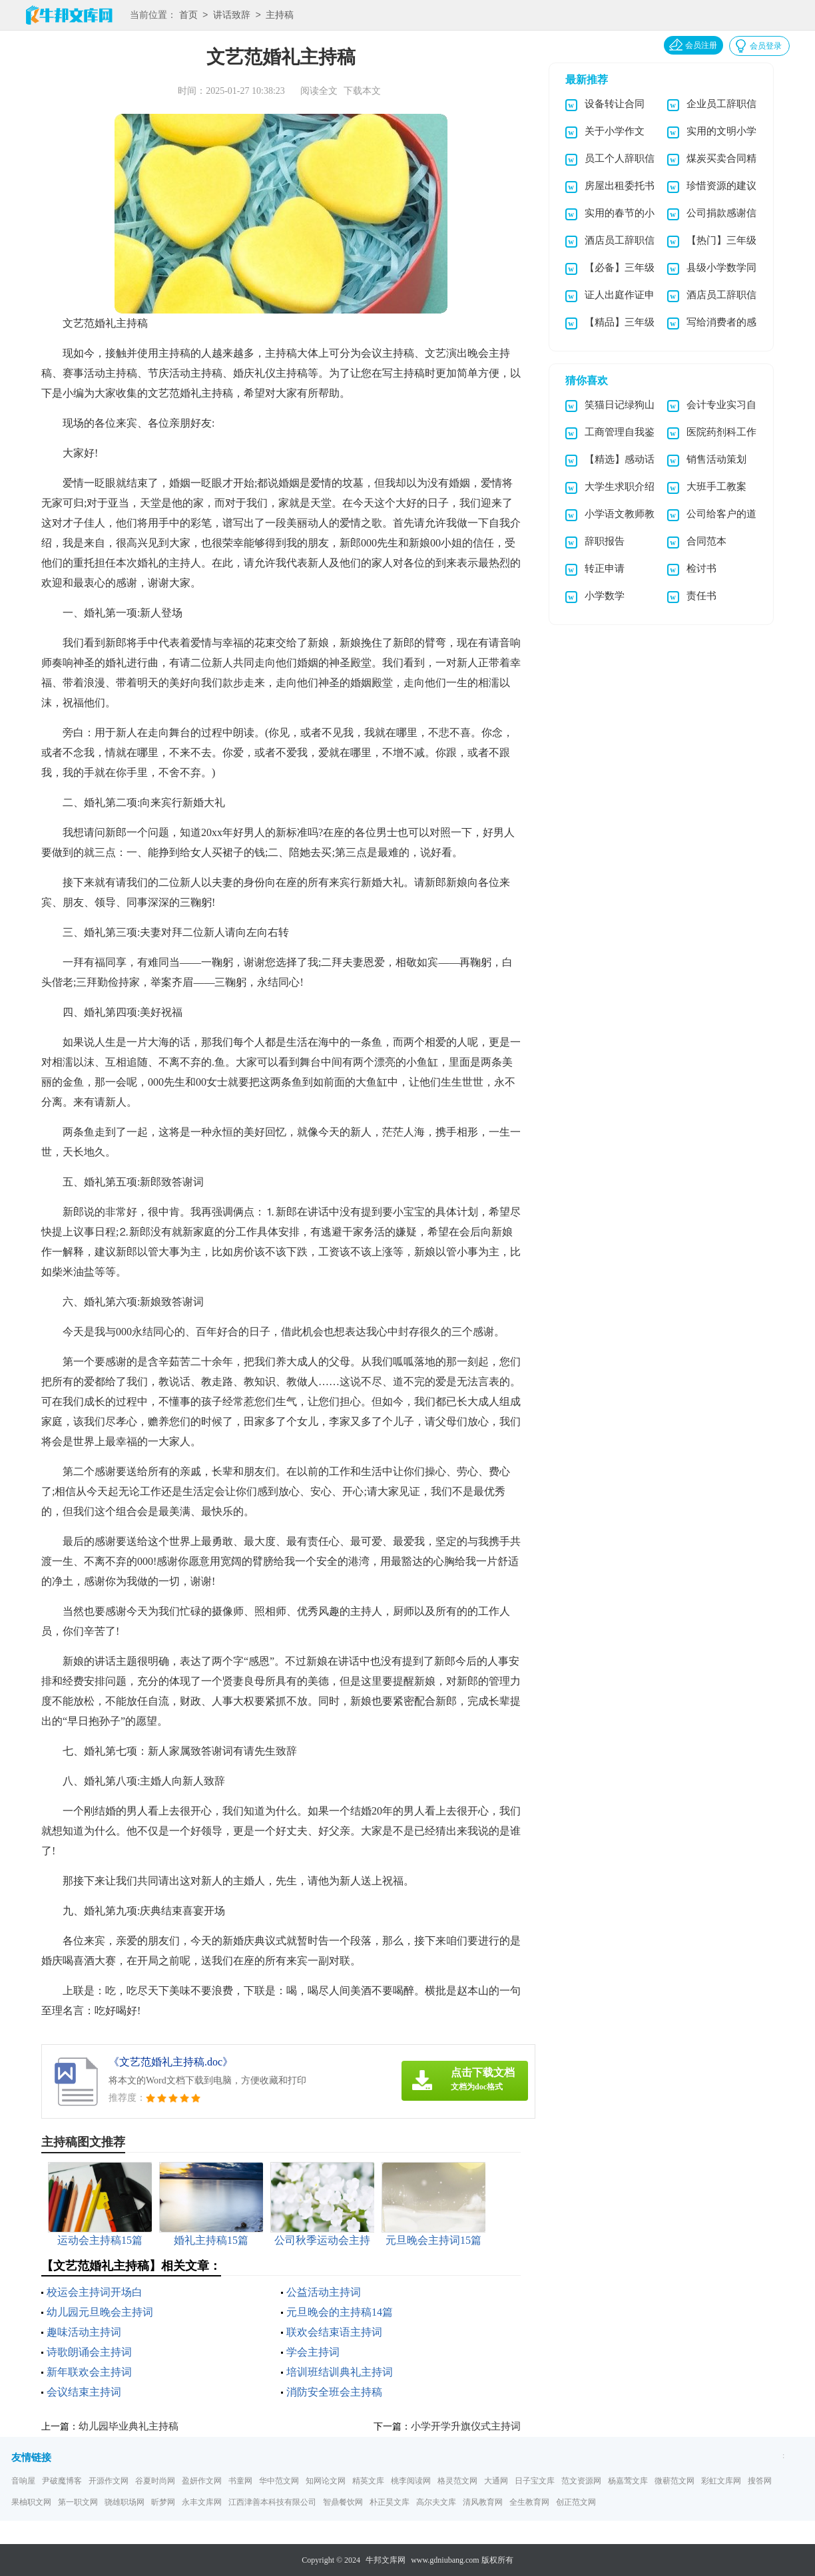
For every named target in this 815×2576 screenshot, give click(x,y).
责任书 (701, 595)
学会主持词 (313, 2352)
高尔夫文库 (436, 2502)
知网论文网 (326, 2480)
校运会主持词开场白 (94, 2292)
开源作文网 (109, 2480)
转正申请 (605, 568)
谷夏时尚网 (155, 2480)
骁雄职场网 (124, 2502)
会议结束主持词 (84, 2392)
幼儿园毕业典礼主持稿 (128, 2426)
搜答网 (760, 2480)
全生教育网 (529, 2502)
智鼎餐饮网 (343, 2502)
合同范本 (706, 541)
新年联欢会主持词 (89, 2372)
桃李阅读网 (411, 2480)
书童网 (240, 2480)
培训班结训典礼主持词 (339, 2372)
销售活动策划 (716, 459)
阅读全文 (319, 91)
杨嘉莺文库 (628, 2480)
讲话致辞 (231, 16)
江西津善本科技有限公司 (272, 2502)
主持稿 (280, 16)
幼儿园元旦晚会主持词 (100, 2312)
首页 (188, 16)
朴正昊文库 (389, 2502)
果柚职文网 (31, 2502)
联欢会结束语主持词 (334, 2332)
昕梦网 (163, 2502)
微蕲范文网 (674, 2480)
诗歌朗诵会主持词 (89, 2352)
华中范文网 (279, 2480)
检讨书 (701, 568)
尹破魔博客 (62, 2480)
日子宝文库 (535, 2480)
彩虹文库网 (721, 2480)
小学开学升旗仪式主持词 (466, 2426)
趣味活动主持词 (84, 2332)
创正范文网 (576, 2502)
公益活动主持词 (323, 2292)
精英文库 (368, 2480)
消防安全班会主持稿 (334, 2392)
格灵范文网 (457, 2480)
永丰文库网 (202, 2502)
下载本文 (362, 91)
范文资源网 (581, 2480)
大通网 (496, 2480)
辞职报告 (605, 541)
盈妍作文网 (202, 2480)
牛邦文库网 (386, 2560)
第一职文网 (78, 2502)
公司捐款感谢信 (721, 213)
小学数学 (605, 595)
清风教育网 (483, 2502)
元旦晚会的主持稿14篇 (339, 2312)
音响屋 (23, 2480)
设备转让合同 (615, 104)
